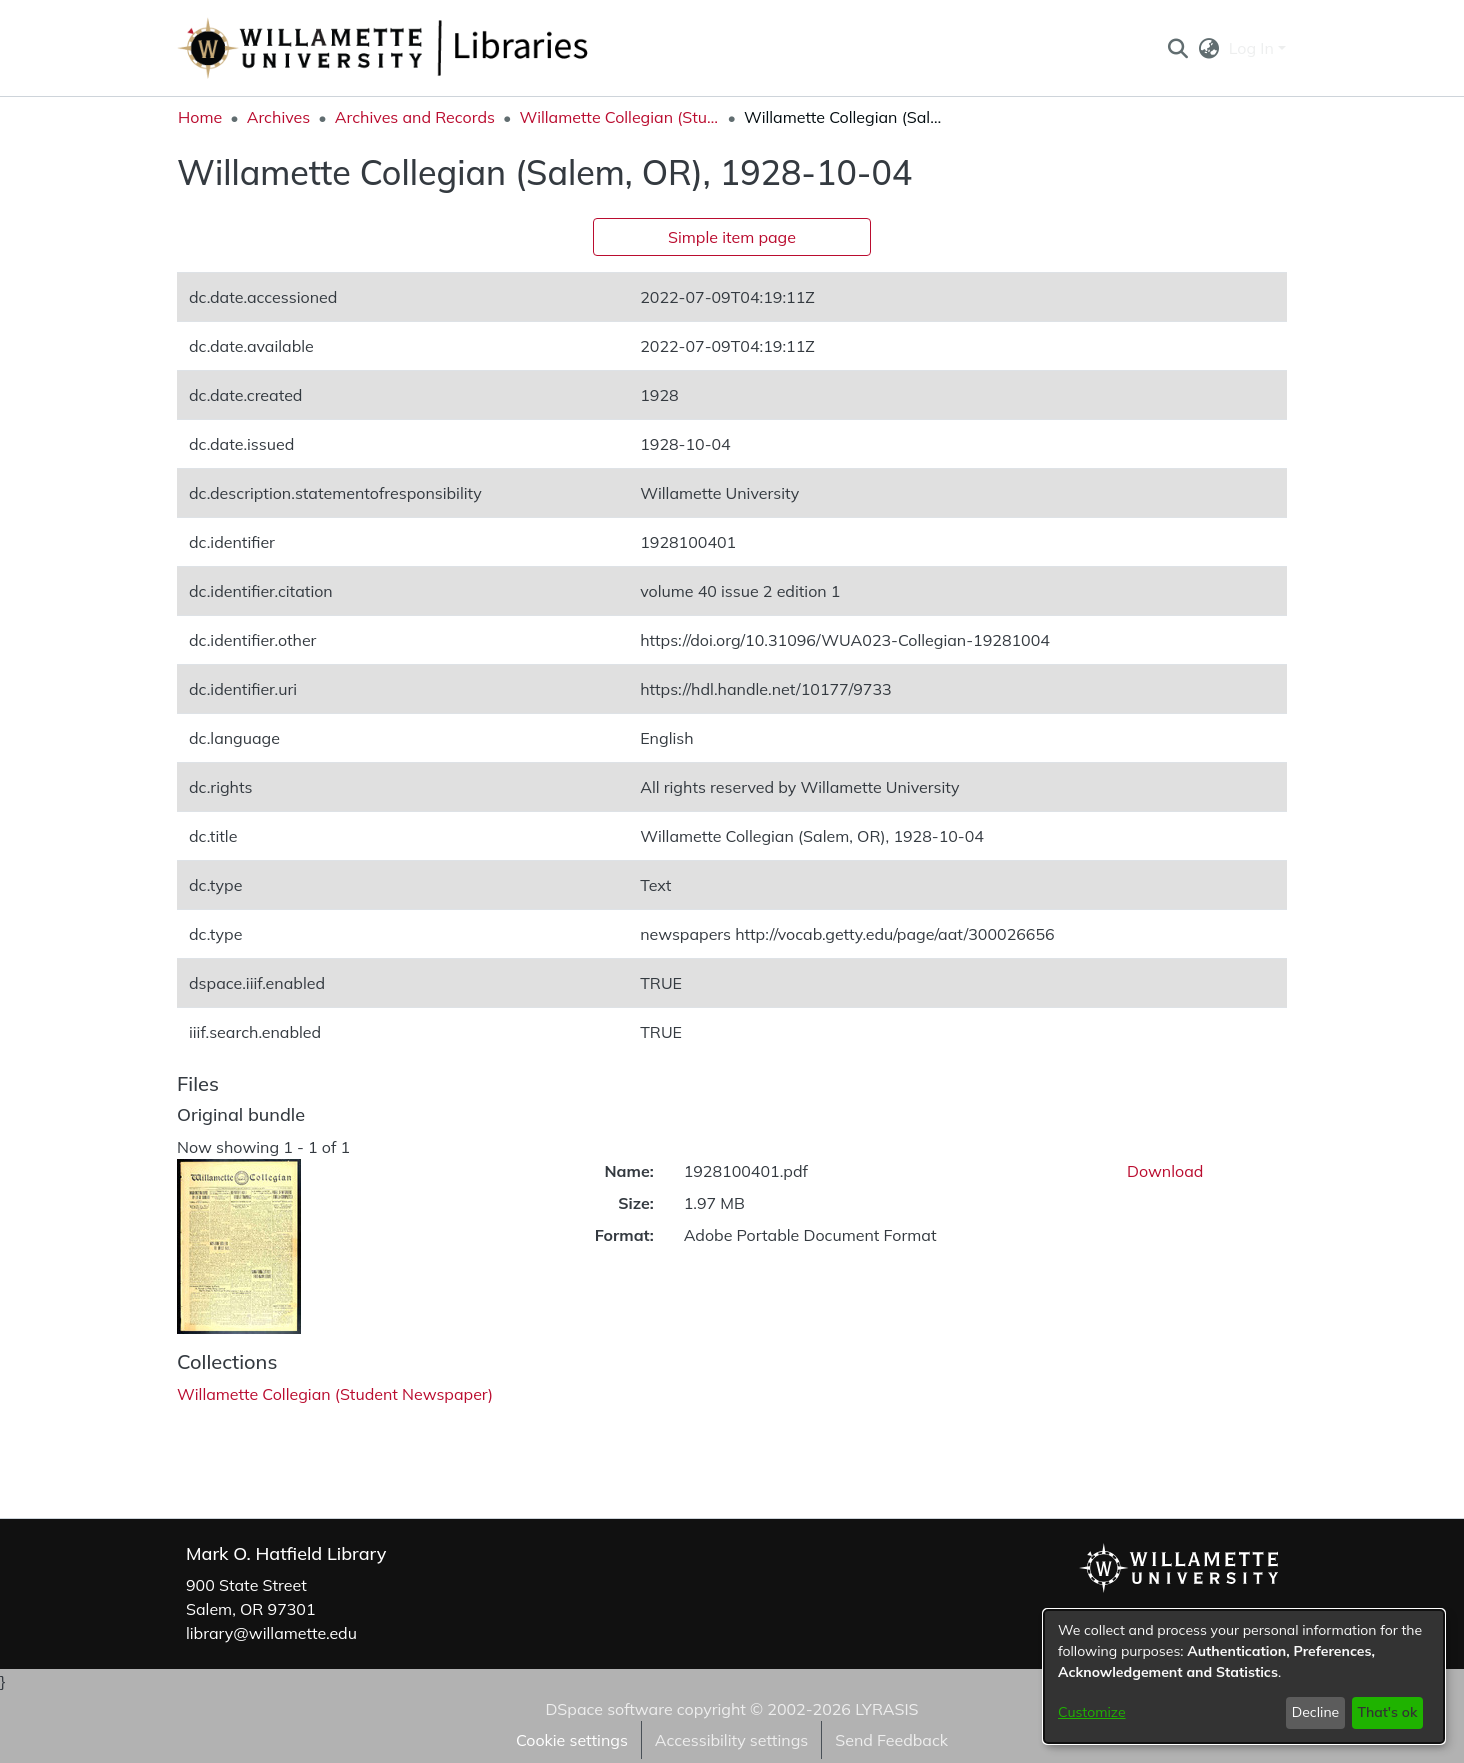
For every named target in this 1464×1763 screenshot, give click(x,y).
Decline (1316, 1712)
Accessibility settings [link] (731, 1740)
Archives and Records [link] (415, 117)
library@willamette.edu (271, 1633)
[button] (1177, 48)
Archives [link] (279, 117)
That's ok (1387, 1712)
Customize (1092, 1712)
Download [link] (1165, 1171)
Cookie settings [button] (572, 1740)
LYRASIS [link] (886, 1709)
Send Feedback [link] (891, 1740)
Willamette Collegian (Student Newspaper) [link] (619, 117)
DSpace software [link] (608, 1709)
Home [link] (200, 117)
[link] (335, 1394)
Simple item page (732, 237)
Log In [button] (1253, 48)
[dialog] (1244, 1676)
